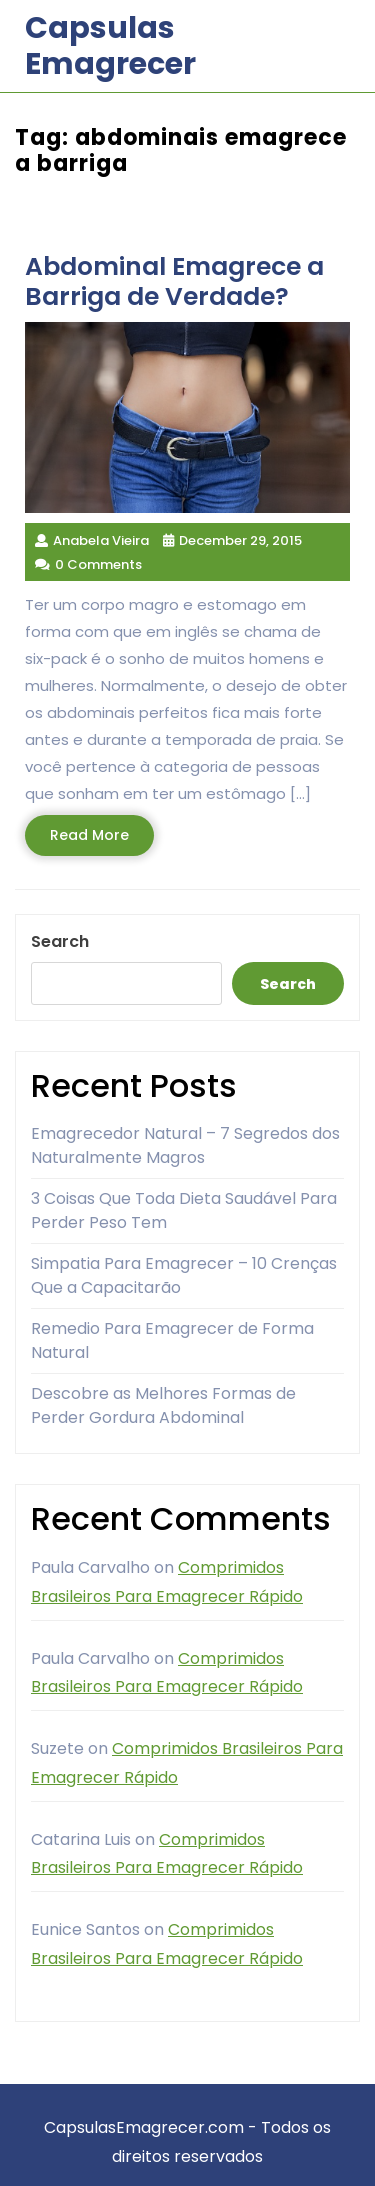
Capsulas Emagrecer (110, 46)
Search (60, 941)
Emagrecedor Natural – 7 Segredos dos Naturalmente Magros (185, 1145)
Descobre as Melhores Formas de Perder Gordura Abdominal (163, 1405)
